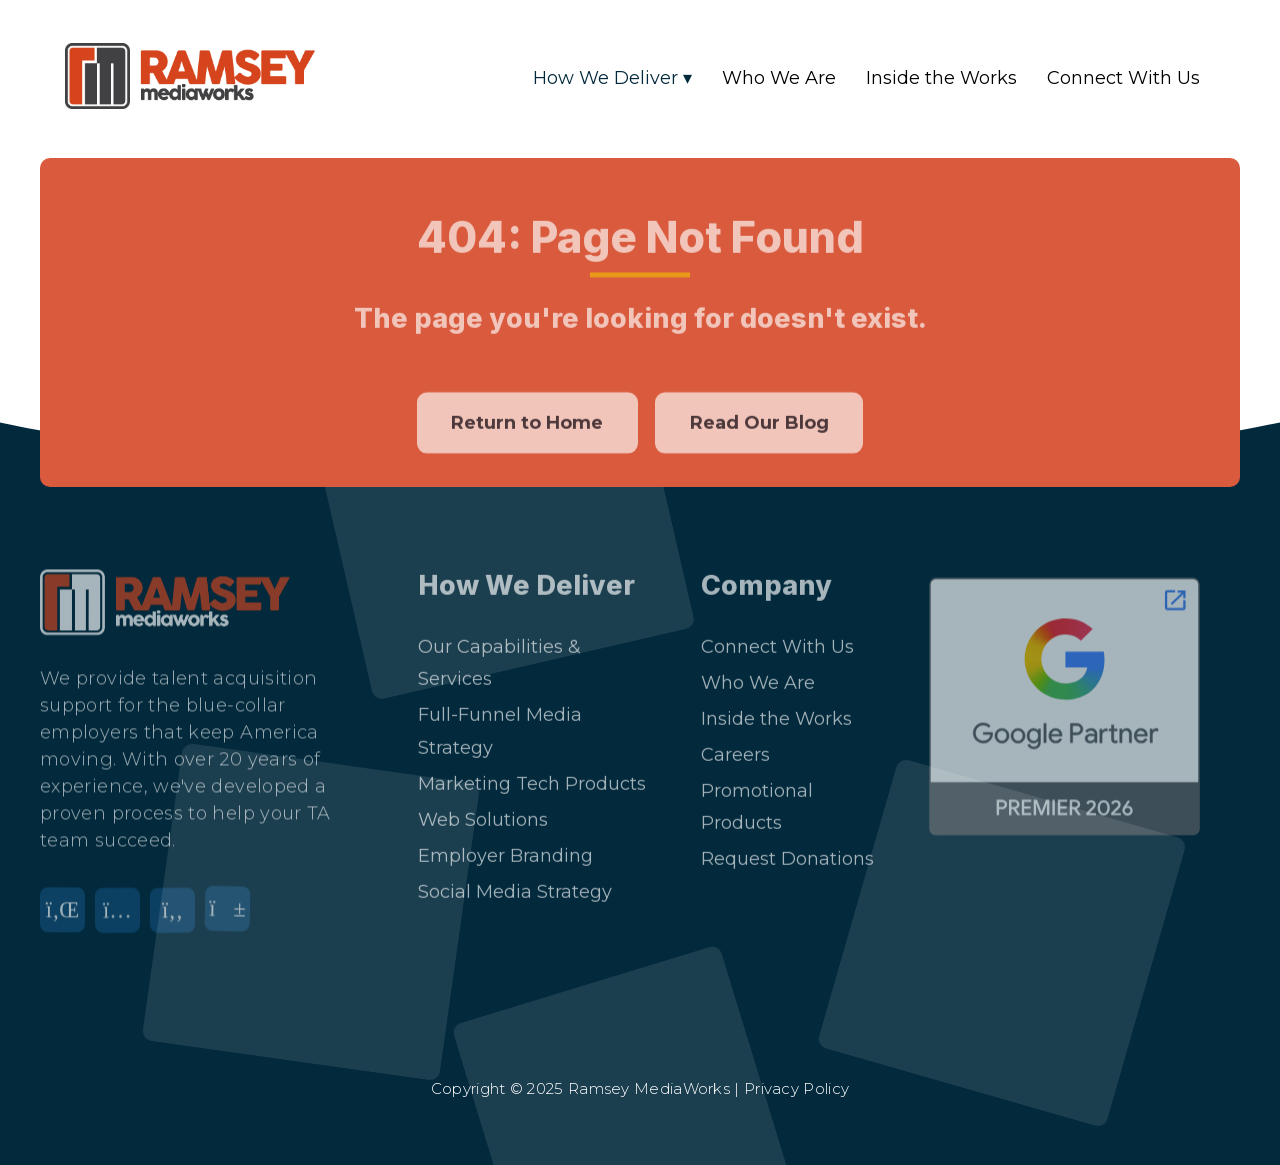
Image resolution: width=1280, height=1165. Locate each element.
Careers (735, 744)
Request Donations (787, 848)
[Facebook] (177, 912)
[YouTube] (232, 912)
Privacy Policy (796, 1088)
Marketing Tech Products (532, 773)
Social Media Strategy (515, 881)
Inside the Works (941, 78)
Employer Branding (505, 845)
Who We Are (779, 78)
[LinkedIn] (67, 912)
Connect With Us (1123, 78)
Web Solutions (483, 809)
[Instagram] (122, 912)
